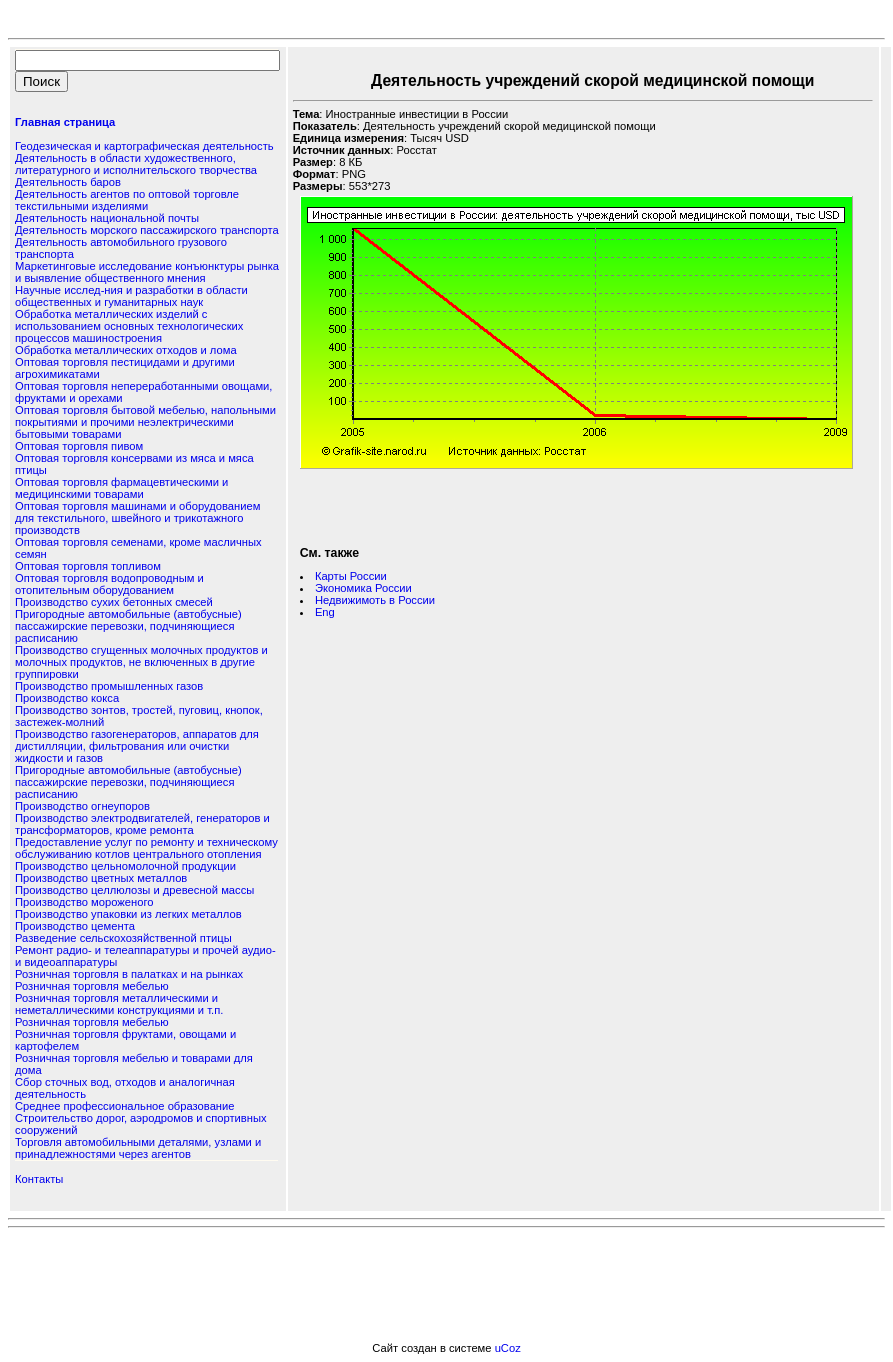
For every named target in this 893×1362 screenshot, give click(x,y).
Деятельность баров (68, 182)
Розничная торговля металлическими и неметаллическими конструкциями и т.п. (119, 1004)
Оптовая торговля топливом (88, 566)
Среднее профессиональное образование (124, 1106)
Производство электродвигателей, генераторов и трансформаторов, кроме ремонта (142, 824)
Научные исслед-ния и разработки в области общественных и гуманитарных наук (131, 296)
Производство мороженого (84, 902)
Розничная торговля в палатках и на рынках (129, 974)
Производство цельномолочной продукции (125, 866)
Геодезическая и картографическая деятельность (144, 146)
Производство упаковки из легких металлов (128, 914)
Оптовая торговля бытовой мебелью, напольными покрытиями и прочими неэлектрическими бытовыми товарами (145, 422)
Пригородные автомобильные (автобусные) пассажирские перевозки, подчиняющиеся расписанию (128, 626)
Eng (325, 612)
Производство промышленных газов (109, 686)
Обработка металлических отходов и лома (126, 350)
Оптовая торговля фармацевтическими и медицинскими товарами (121, 488)
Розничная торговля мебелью (92, 986)
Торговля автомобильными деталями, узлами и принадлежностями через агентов (138, 1148)
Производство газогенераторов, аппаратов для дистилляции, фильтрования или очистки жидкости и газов (137, 746)
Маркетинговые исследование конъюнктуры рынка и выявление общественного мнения (147, 272)
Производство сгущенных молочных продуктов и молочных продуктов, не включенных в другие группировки (141, 662)
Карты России (351, 576)
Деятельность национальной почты (107, 218)
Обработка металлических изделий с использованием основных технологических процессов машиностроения (129, 326)
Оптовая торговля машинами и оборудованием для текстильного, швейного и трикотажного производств (137, 518)
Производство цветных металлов (101, 878)
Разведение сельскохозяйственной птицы (123, 938)
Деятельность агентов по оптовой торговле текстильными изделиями (127, 200)
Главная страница (65, 122)
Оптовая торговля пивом (79, 446)
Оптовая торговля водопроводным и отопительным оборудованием (109, 584)
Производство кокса (67, 698)
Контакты (39, 1179)
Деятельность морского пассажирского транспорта (147, 230)
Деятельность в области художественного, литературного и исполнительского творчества (136, 164)
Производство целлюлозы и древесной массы (134, 890)
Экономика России (363, 588)
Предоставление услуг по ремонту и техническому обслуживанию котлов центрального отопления (146, 848)
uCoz (508, 1348)
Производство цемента (75, 926)
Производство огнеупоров (82, 806)
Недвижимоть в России (375, 600)
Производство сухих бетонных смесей (114, 602)
